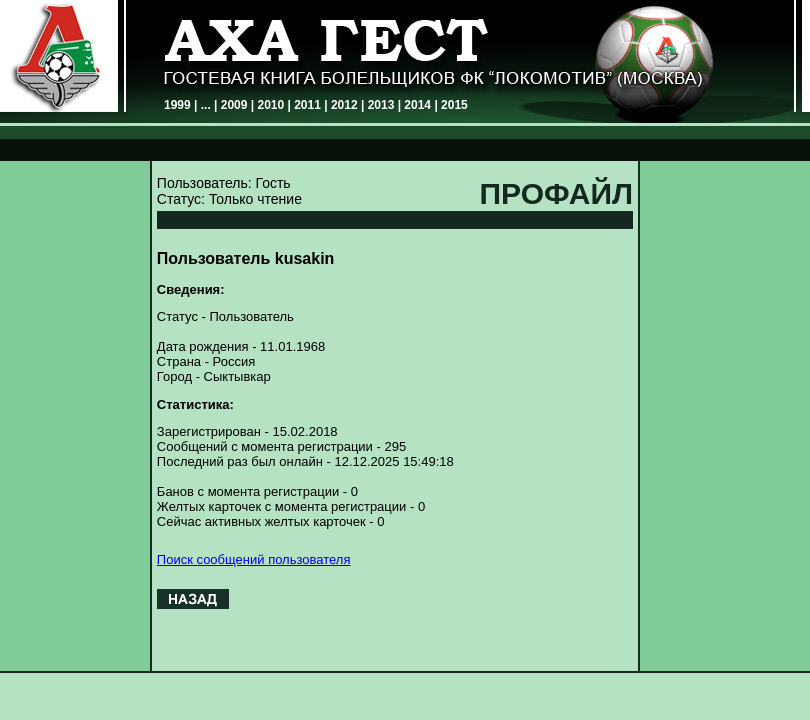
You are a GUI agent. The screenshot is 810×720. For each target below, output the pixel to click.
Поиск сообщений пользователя (254, 559)
